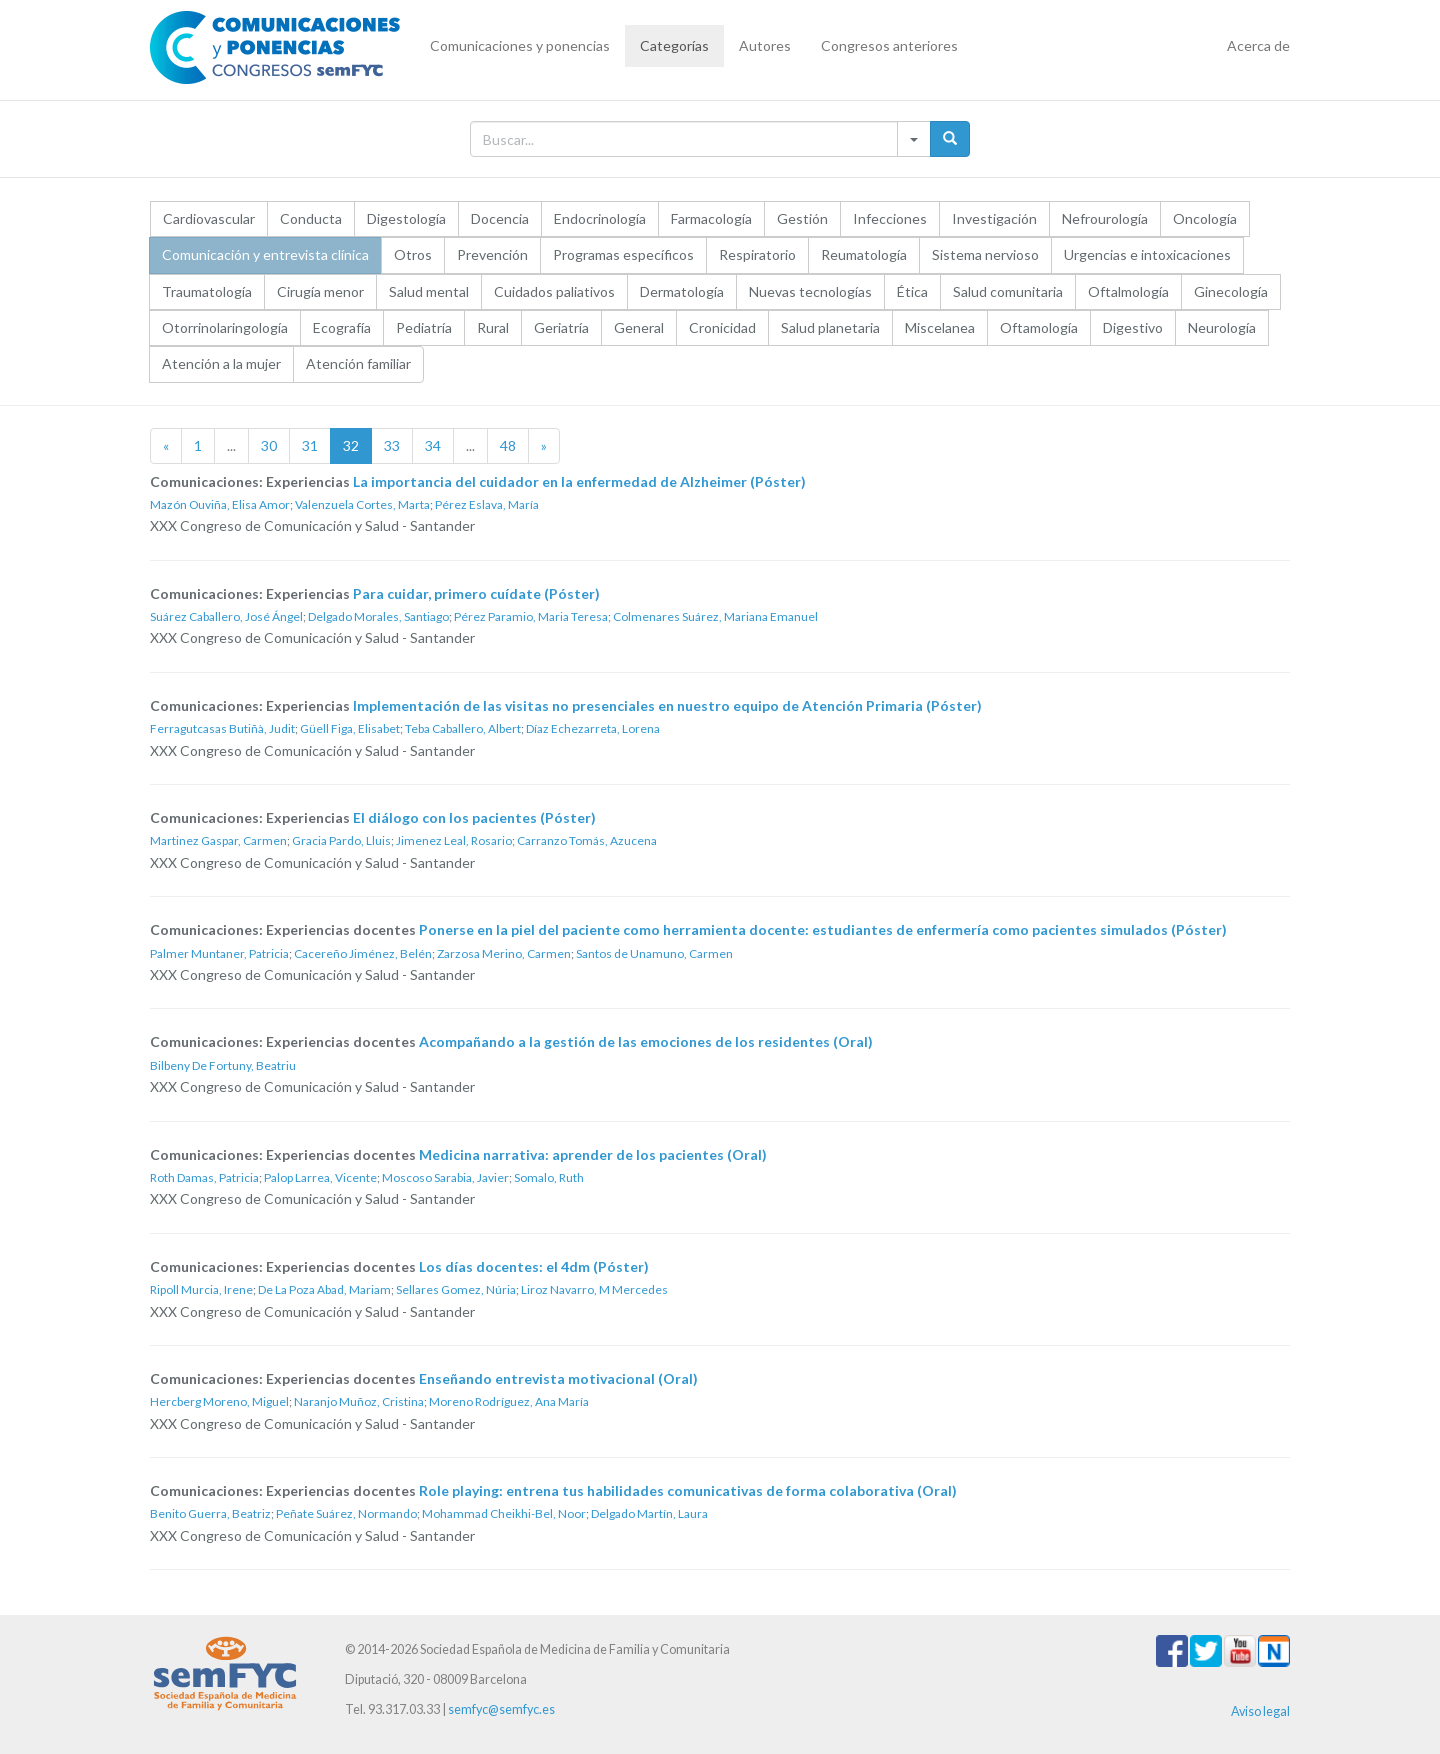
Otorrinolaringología (225, 327)
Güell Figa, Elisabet (350, 728)
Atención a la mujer (221, 363)
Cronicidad (722, 327)
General (639, 327)
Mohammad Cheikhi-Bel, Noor (504, 1513)
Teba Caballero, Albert (463, 728)
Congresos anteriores (889, 45)
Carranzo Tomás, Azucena (587, 840)
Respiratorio (757, 254)
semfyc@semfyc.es (501, 1709)
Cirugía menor (320, 291)
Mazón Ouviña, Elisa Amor (220, 504)
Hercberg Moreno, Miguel (219, 1401)
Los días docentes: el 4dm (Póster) (534, 1266)
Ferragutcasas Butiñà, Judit (222, 728)
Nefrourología (1105, 218)
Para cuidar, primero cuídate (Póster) (476, 593)
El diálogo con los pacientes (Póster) (474, 817)
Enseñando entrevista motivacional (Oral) (558, 1378)
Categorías (674, 45)
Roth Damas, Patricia (204, 1177)
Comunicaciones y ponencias (520, 45)
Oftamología (1039, 327)
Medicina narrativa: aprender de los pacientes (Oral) (593, 1154)
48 (508, 445)
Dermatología (682, 291)
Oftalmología (1128, 291)
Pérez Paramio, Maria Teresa (531, 616)
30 (269, 445)
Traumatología (207, 291)
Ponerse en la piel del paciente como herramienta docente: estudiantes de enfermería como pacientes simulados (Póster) (823, 929)
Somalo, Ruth (549, 1177)
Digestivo (1133, 327)
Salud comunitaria (1008, 291)
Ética (912, 291)
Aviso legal (1260, 1711)
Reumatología (864, 254)
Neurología (1222, 327)
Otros (413, 254)
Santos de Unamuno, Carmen (654, 953)
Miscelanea (940, 327)
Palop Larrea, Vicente (320, 1177)
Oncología (1205, 218)
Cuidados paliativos (554, 291)
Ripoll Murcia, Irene (201, 1289)
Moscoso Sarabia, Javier (445, 1177)
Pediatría (424, 327)
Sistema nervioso (985, 254)
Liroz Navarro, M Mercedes (594, 1289)
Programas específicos (623, 254)
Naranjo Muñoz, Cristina (359, 1401)
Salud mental (429, 291)
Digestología (406, 218)
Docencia (500, 218)
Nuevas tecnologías (810, 291)
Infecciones (890, 218)
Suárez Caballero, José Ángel (226, 616)
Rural (493, 327)
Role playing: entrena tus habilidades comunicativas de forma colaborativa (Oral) (688, 1490)
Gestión (802, 218)
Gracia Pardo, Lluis (341, 840)
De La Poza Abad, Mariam (324, 1289)
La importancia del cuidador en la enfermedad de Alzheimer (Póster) (579, 481)
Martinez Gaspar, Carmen (218, 840)
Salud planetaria (830, 327)
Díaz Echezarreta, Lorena (593, 728)
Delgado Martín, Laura (649, 1513)
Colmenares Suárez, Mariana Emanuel (715, 616)
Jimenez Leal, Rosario (454, 840)
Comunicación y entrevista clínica (265, 254)
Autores (765, 45)
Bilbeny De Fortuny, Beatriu (223, 1065)
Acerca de (1258, 45)
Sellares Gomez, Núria (456, 1289)
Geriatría (561, 327)
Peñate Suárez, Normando (346, 1513)
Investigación (994, 218)
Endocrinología (600, 218)
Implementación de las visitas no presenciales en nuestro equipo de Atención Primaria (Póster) (667, 705)
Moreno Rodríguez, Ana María (509, 1401)
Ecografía (342, 327)
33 (392, 445)
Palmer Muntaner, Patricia (219, 953)
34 (433, 445)
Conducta (311, 218)
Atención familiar (358, 363)
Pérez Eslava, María (487, 504)
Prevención (492, 254)
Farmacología (711, 218)
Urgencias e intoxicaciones (1147, 254)
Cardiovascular (209, 218)
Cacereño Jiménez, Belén (363, 953)
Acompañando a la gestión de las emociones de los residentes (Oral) (646, 1041)
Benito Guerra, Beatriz (210, 1513)
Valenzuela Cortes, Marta (362, 504)
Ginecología (1231, 291)
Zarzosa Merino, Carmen (504, 953)
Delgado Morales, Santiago (378, 616)
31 (310, 445)
